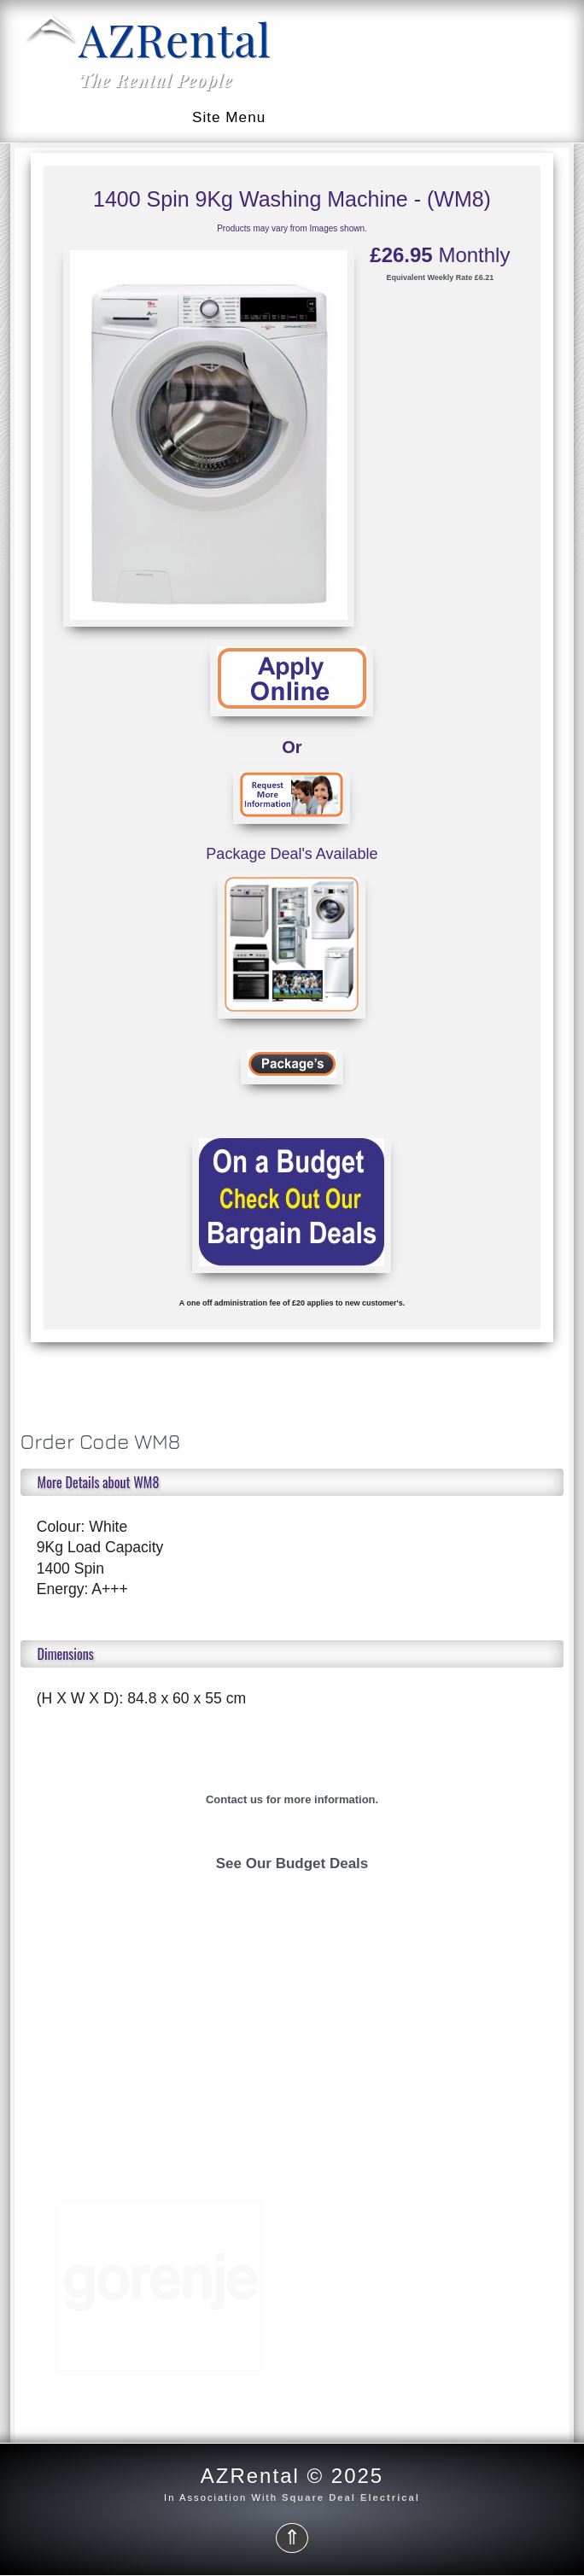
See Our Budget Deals (292, 1863)
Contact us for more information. (292, 1799)
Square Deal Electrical (351, 2497)
